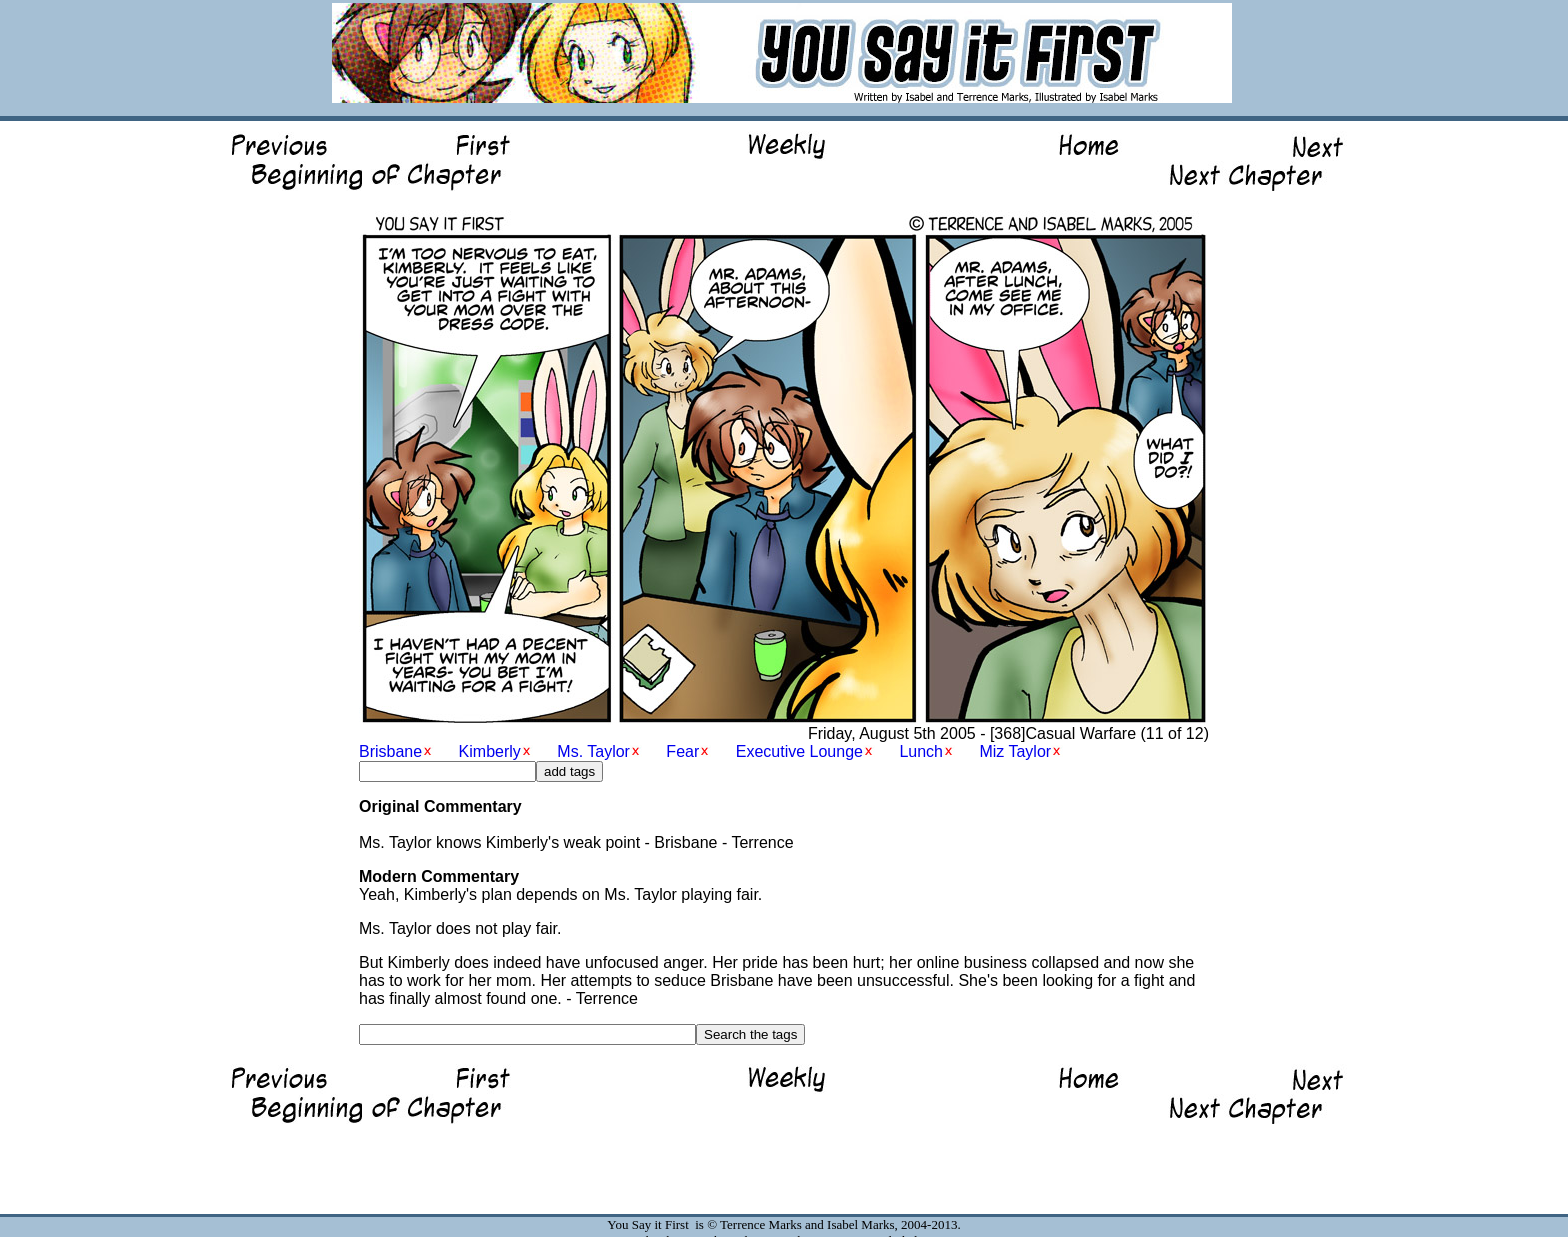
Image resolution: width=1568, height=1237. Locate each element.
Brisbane (390, 751)
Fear (682, 751)
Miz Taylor (1015, 751)
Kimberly (490, 751)
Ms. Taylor (593, 751)
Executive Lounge (799, 751)
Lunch (921, 751)
